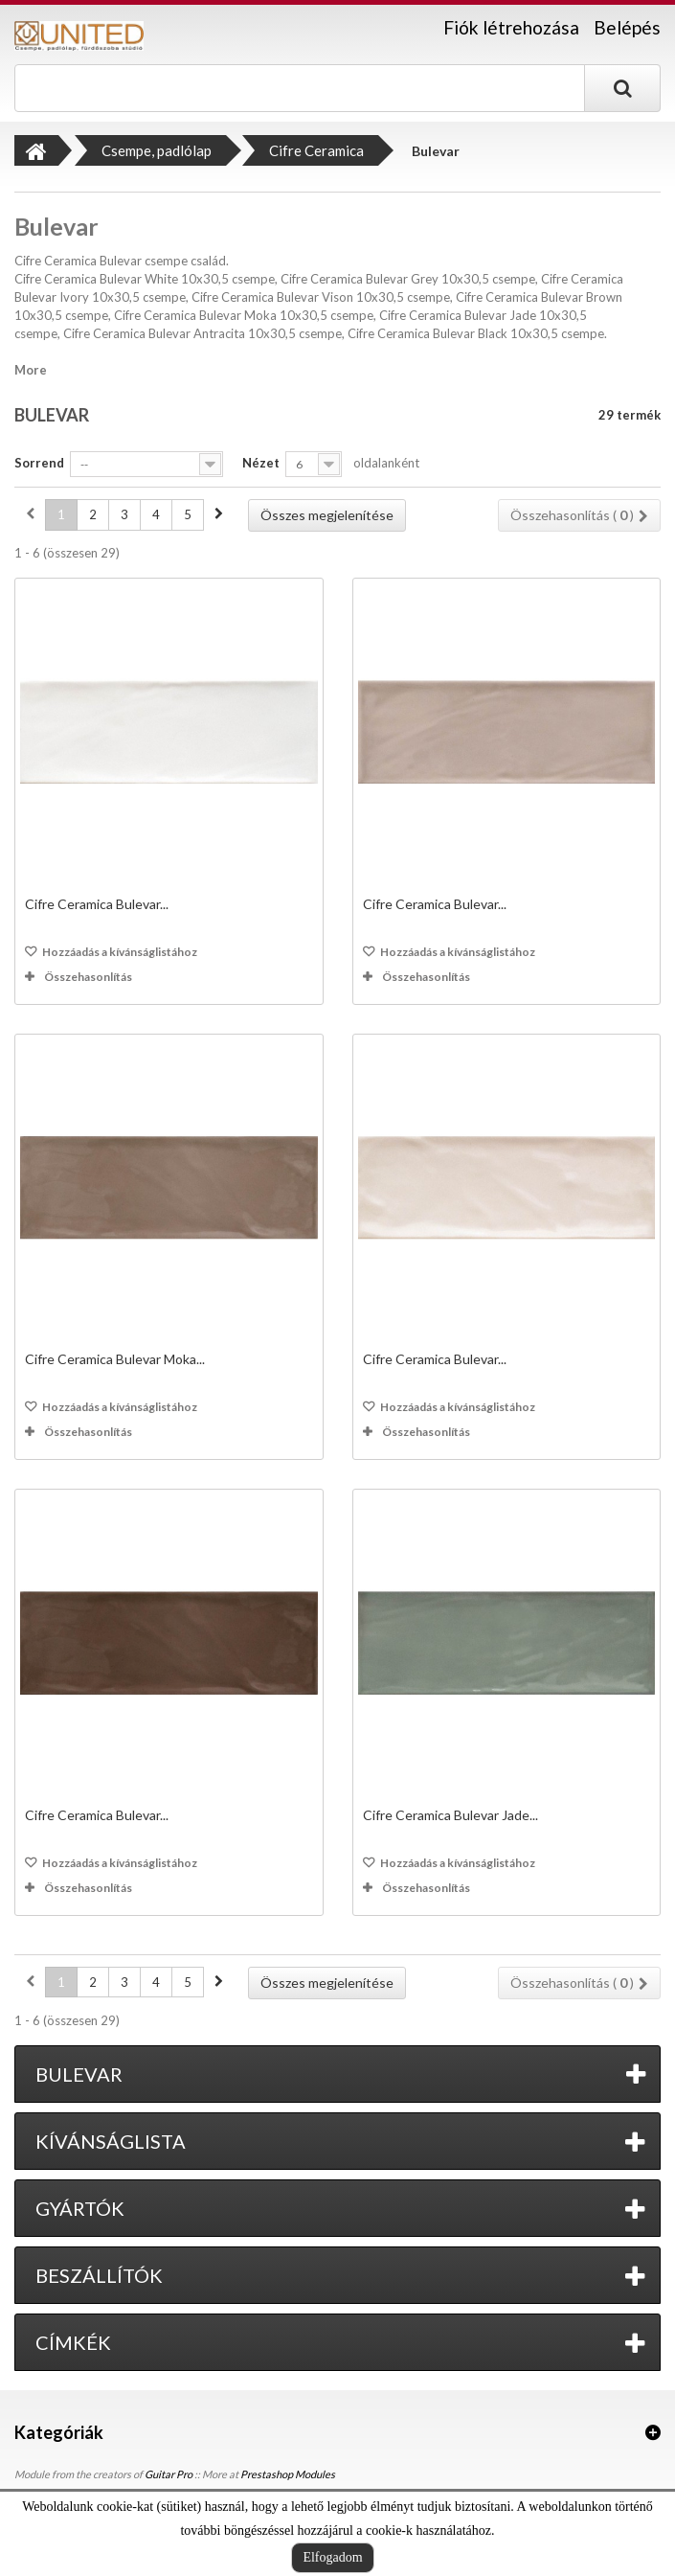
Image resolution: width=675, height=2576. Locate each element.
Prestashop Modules (287, 2474)
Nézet (261, 462)
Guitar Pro (168, 2474)
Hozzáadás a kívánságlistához (118, 952)
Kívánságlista (110, 2141)
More (30, 369)
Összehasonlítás (88, 976)
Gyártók (79, 2208)
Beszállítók (99, 2275)
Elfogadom (332, 2557)
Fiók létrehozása (511, 27)
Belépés (627, 27)
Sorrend (39, 462)
